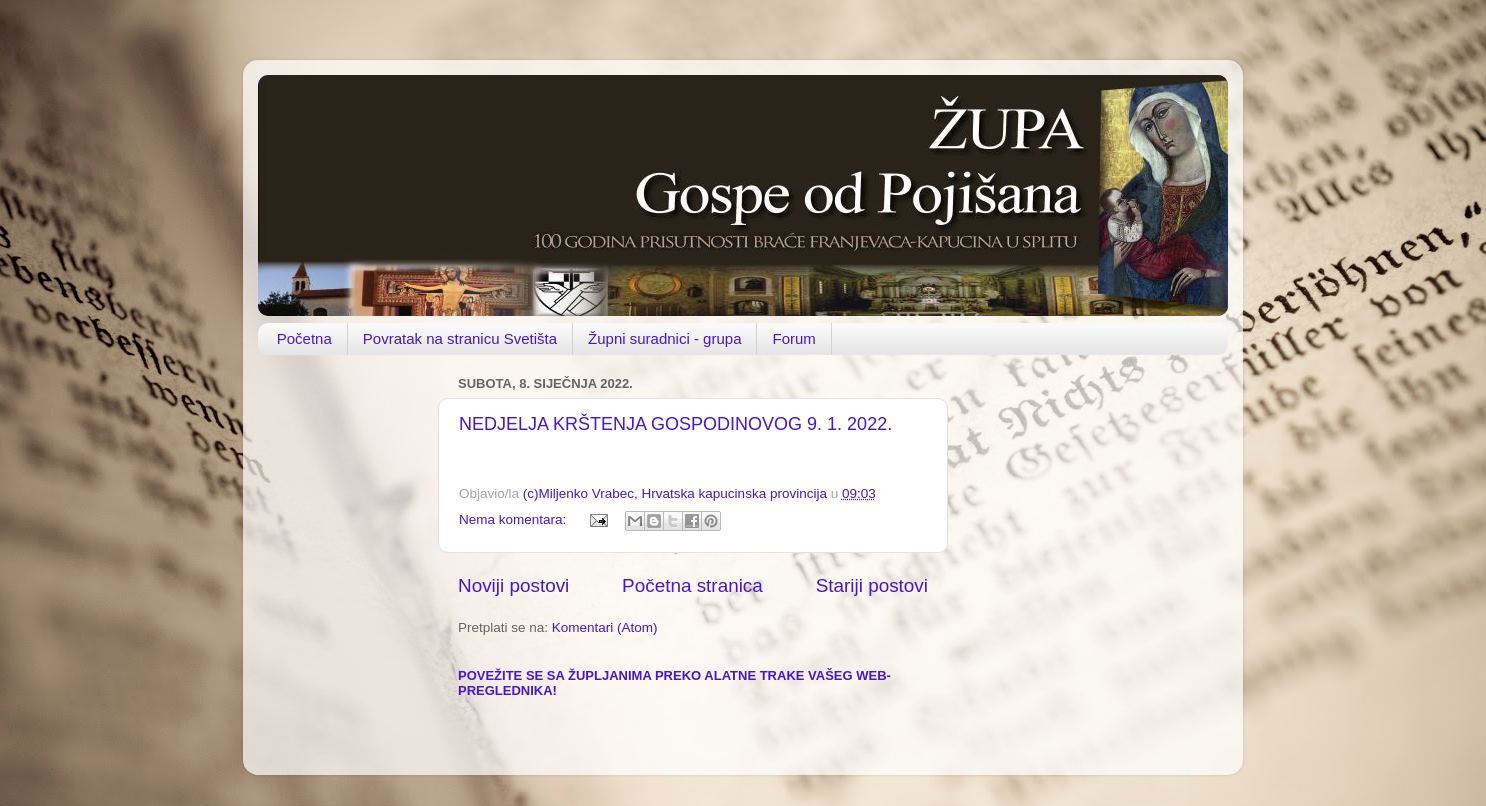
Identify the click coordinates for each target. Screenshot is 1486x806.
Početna (304, 338)
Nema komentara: (514, 519)
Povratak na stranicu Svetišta (460, 338)
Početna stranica (692, 585)
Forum (793, 338)
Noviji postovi (513, 585)
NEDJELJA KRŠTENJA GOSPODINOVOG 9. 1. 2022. (675, 424)
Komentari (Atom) (605, 627)
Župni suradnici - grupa (664, 338)
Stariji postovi (872, 585)
